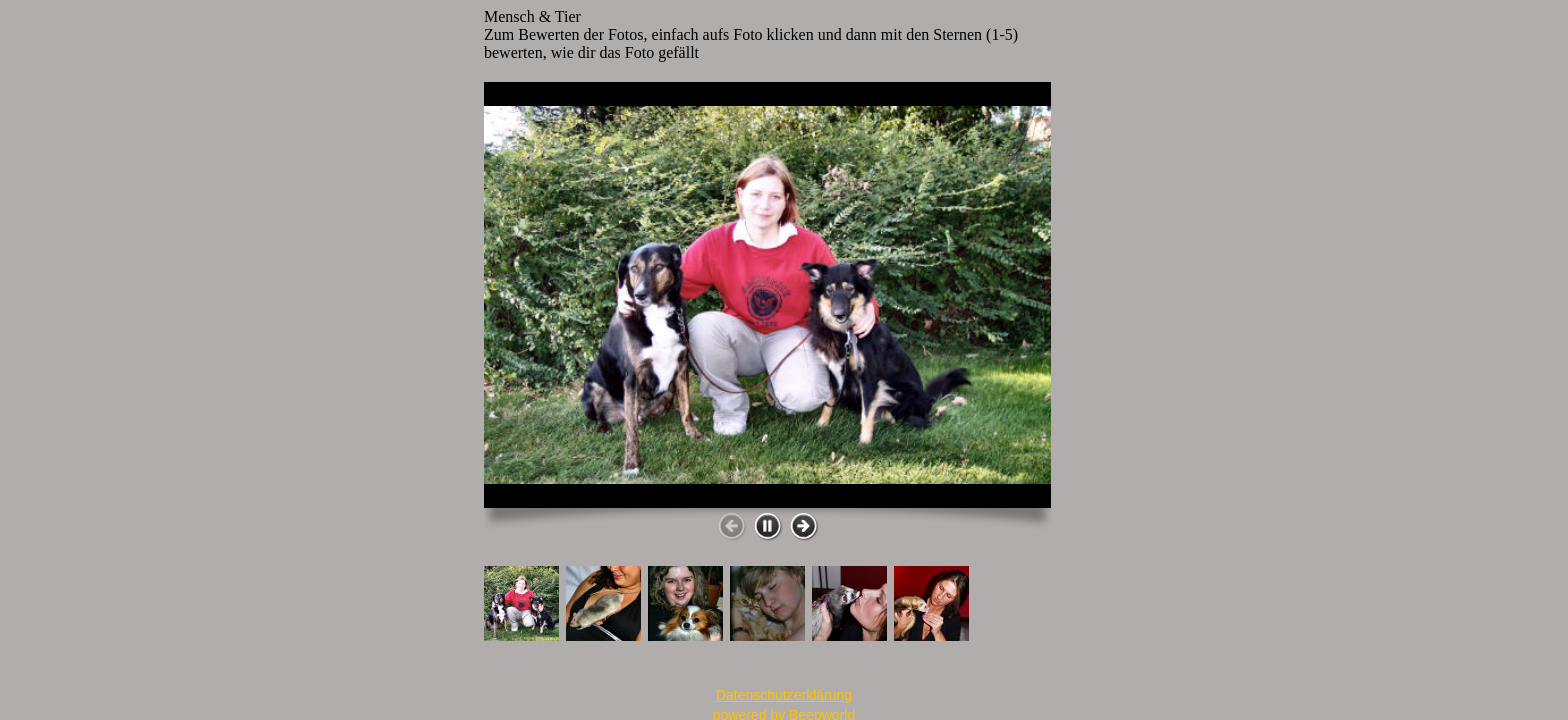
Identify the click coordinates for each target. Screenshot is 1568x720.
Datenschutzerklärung (784, 695)
